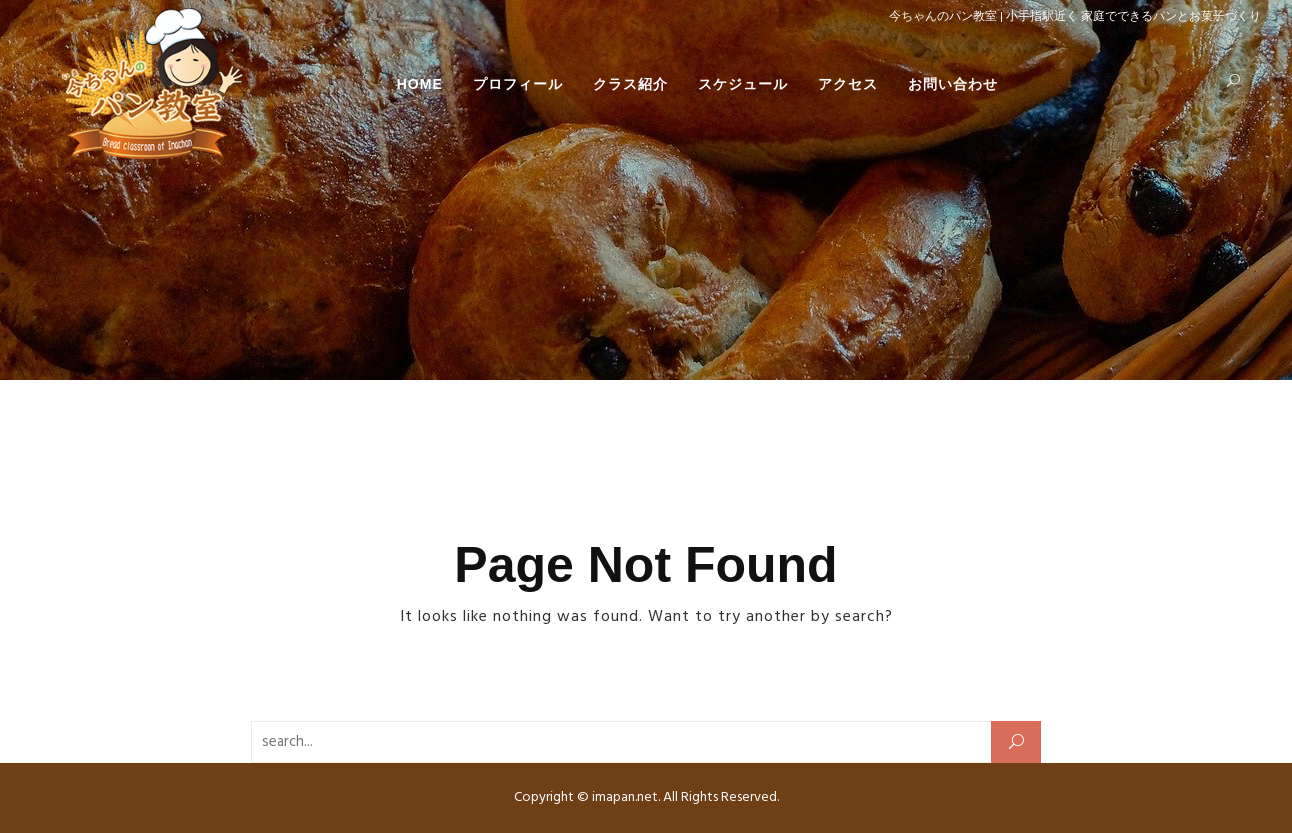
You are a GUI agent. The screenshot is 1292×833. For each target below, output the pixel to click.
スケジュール (743, 84)
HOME (420, 84)
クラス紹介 (630, 84)
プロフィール (518, 84)
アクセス (848, 84)
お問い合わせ (953, 84)
